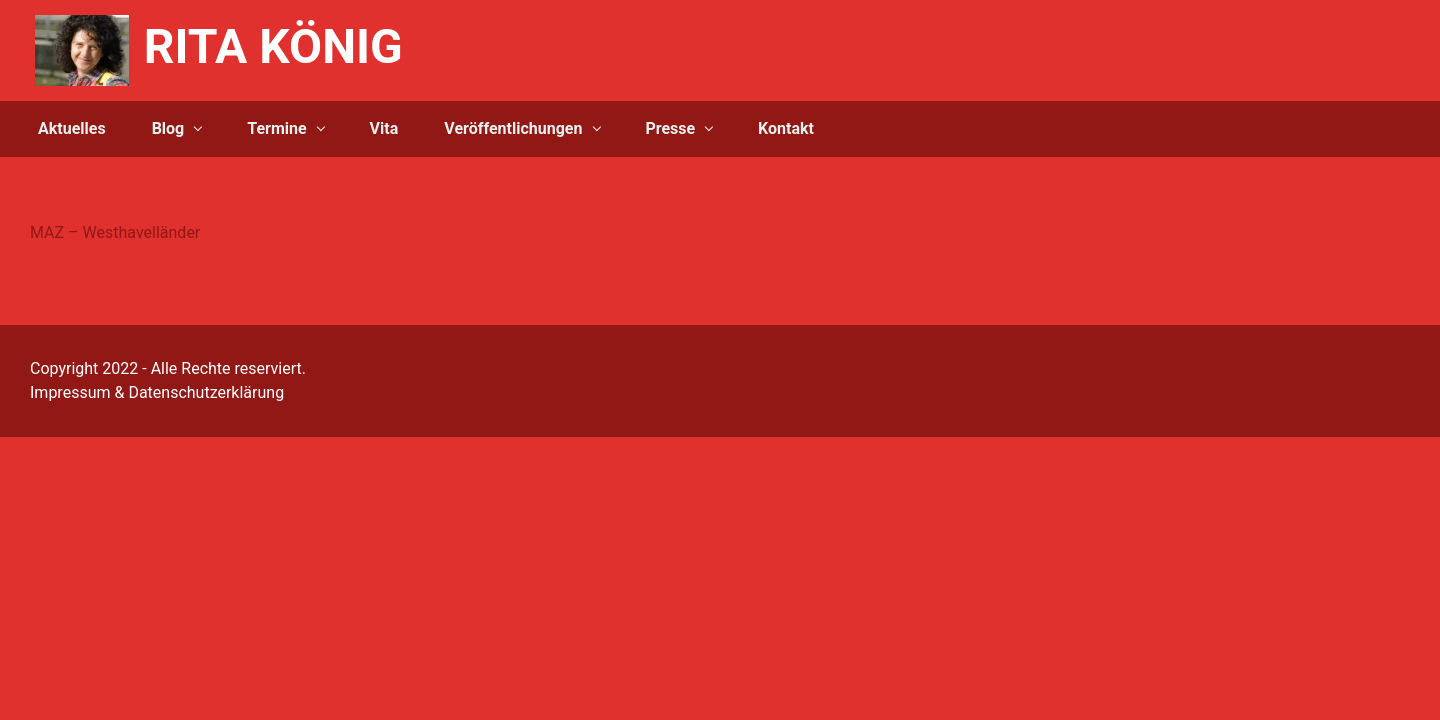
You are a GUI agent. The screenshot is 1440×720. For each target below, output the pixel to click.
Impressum (70, 392)
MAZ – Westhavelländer (115, 232)
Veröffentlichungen (513, 128)
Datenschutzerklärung (206, 392)
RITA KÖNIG (273, 46)
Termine (276, 128)
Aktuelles (72, 128)
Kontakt (786, 128)
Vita (384, 128)
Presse (670, 128)
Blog (168, 128)
